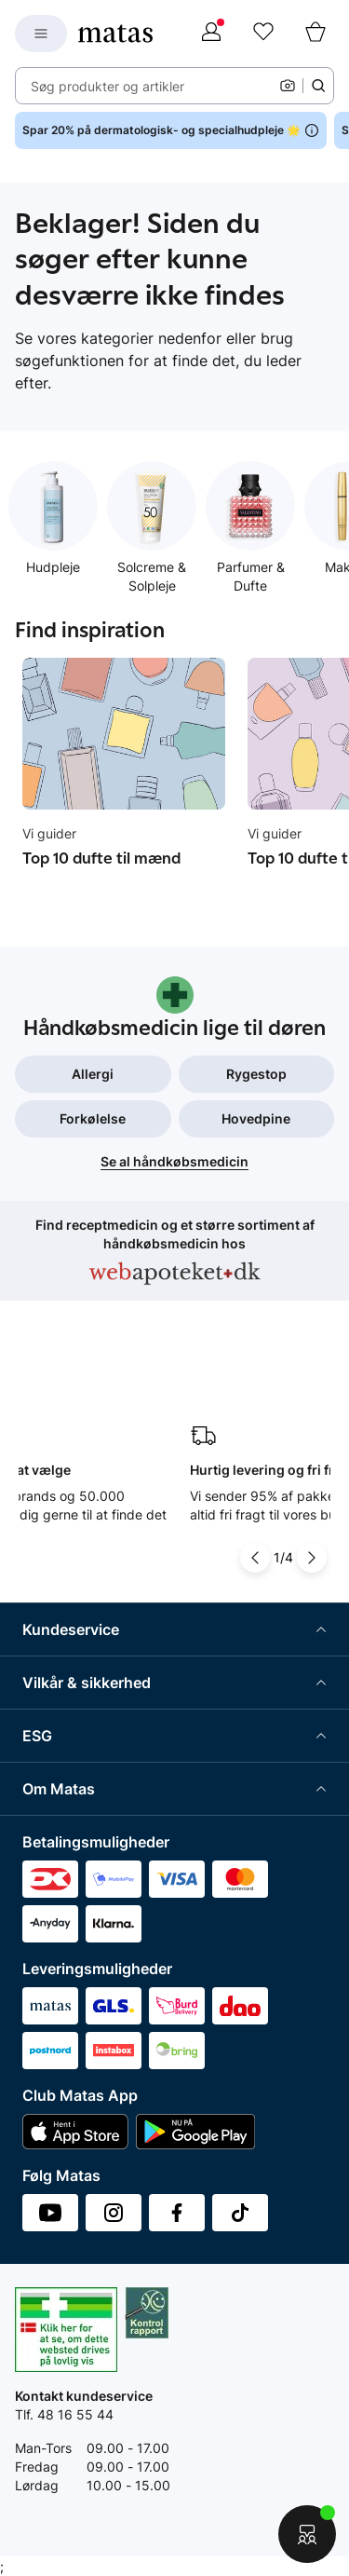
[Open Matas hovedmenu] (41, 33)
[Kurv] (315, 33)
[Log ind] (211, 33)
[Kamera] (287, 86)
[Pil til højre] (312, 1558)
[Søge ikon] (318, 86)
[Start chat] (307, 2534)
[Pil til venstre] (255, 1558)
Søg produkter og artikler (107, 86)
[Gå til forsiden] (115, 33)
